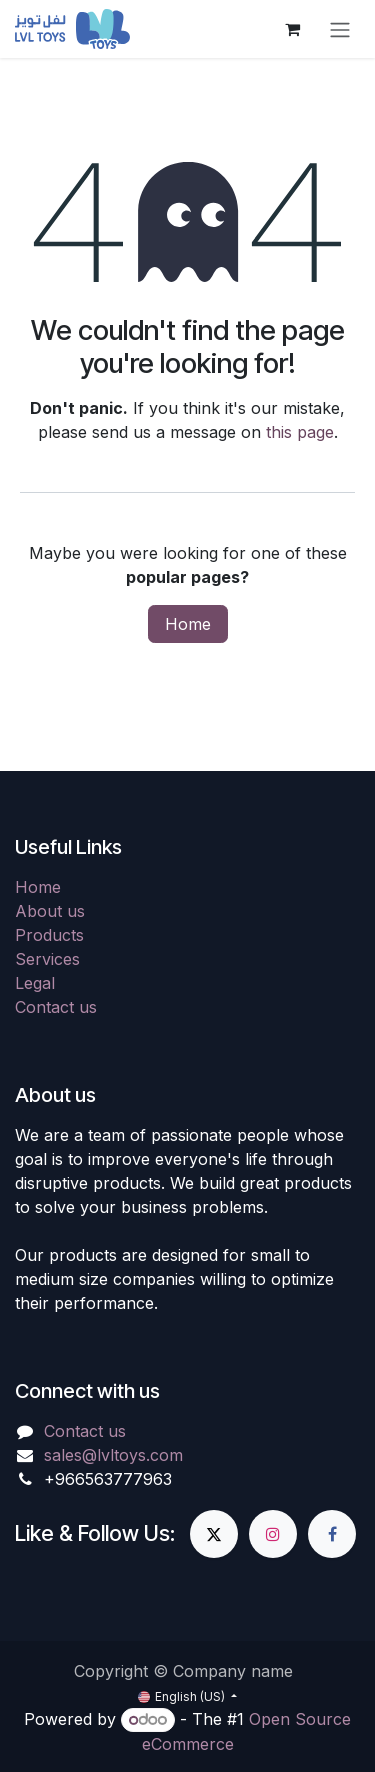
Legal (35, 983)
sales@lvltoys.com (113, 1455)
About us (50, 911)
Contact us (56, 1007)
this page (300, 432)
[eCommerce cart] (292, 29)
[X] (214, 1534)
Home (188, 624)
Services (47, 959)
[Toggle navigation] (340, 29)
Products (49, 935)
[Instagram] (273, 1534)
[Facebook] (332, 1534)
